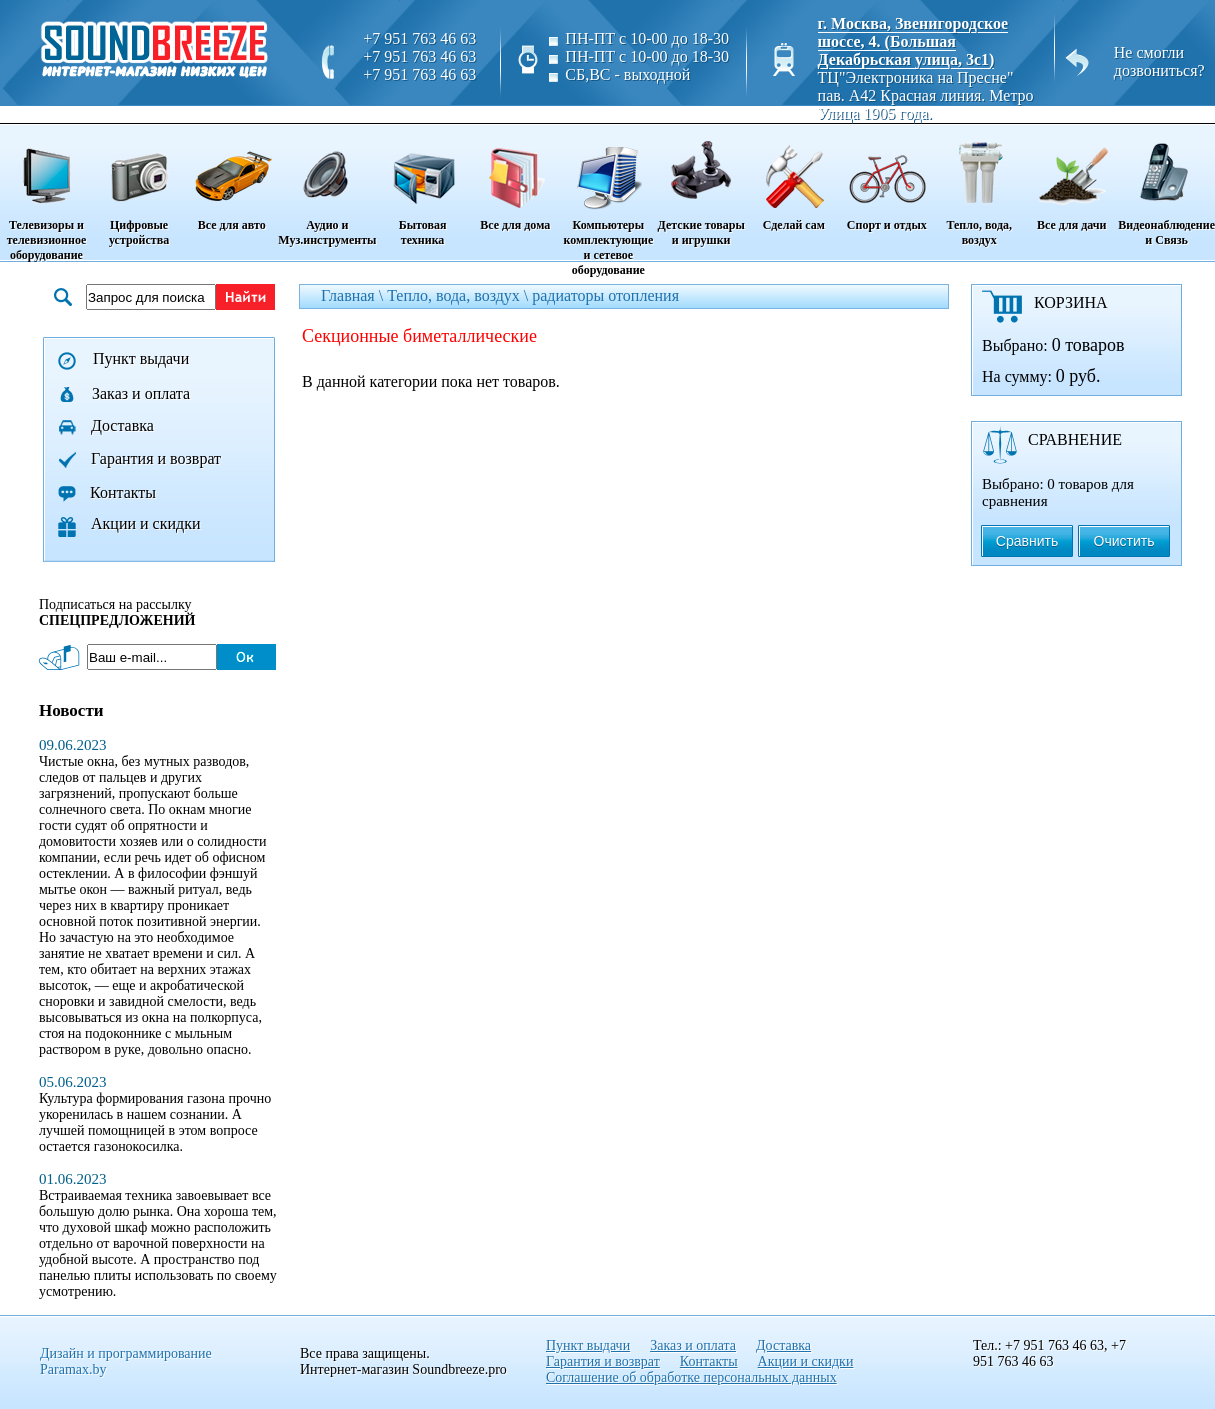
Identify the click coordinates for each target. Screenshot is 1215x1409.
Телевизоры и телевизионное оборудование (46, 194)
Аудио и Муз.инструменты (327, 186)
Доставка (122, 425)
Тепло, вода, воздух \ (459, 295)
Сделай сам (793, 179)
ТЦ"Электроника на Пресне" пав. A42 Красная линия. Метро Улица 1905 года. (926, 95)
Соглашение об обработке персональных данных (691, 1377)
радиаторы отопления (605, 295)
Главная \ (354, 295)
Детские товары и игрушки (701, 186)
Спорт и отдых (886, 179)
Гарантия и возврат (156, 458)
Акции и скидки (146, 523)
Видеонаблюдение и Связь (1166, 186)
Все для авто (231, 179)
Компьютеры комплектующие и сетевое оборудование (608, 201)
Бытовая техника (422, 186)
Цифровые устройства (139, 186)
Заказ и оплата (141, 393)
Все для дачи (1071, 179)
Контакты (123, 492)
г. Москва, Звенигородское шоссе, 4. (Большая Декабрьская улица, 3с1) (913, 41)
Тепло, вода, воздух (979, 186)
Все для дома (515, 179)
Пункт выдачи (141, 358)
